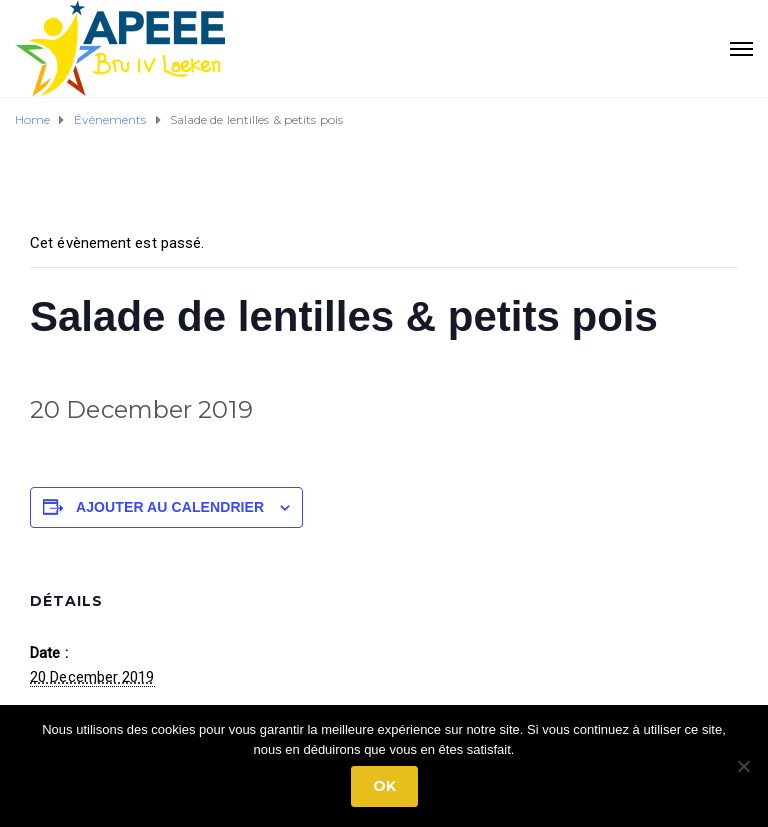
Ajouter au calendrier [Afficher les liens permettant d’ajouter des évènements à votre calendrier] (170, 507)
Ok (384, 786)
